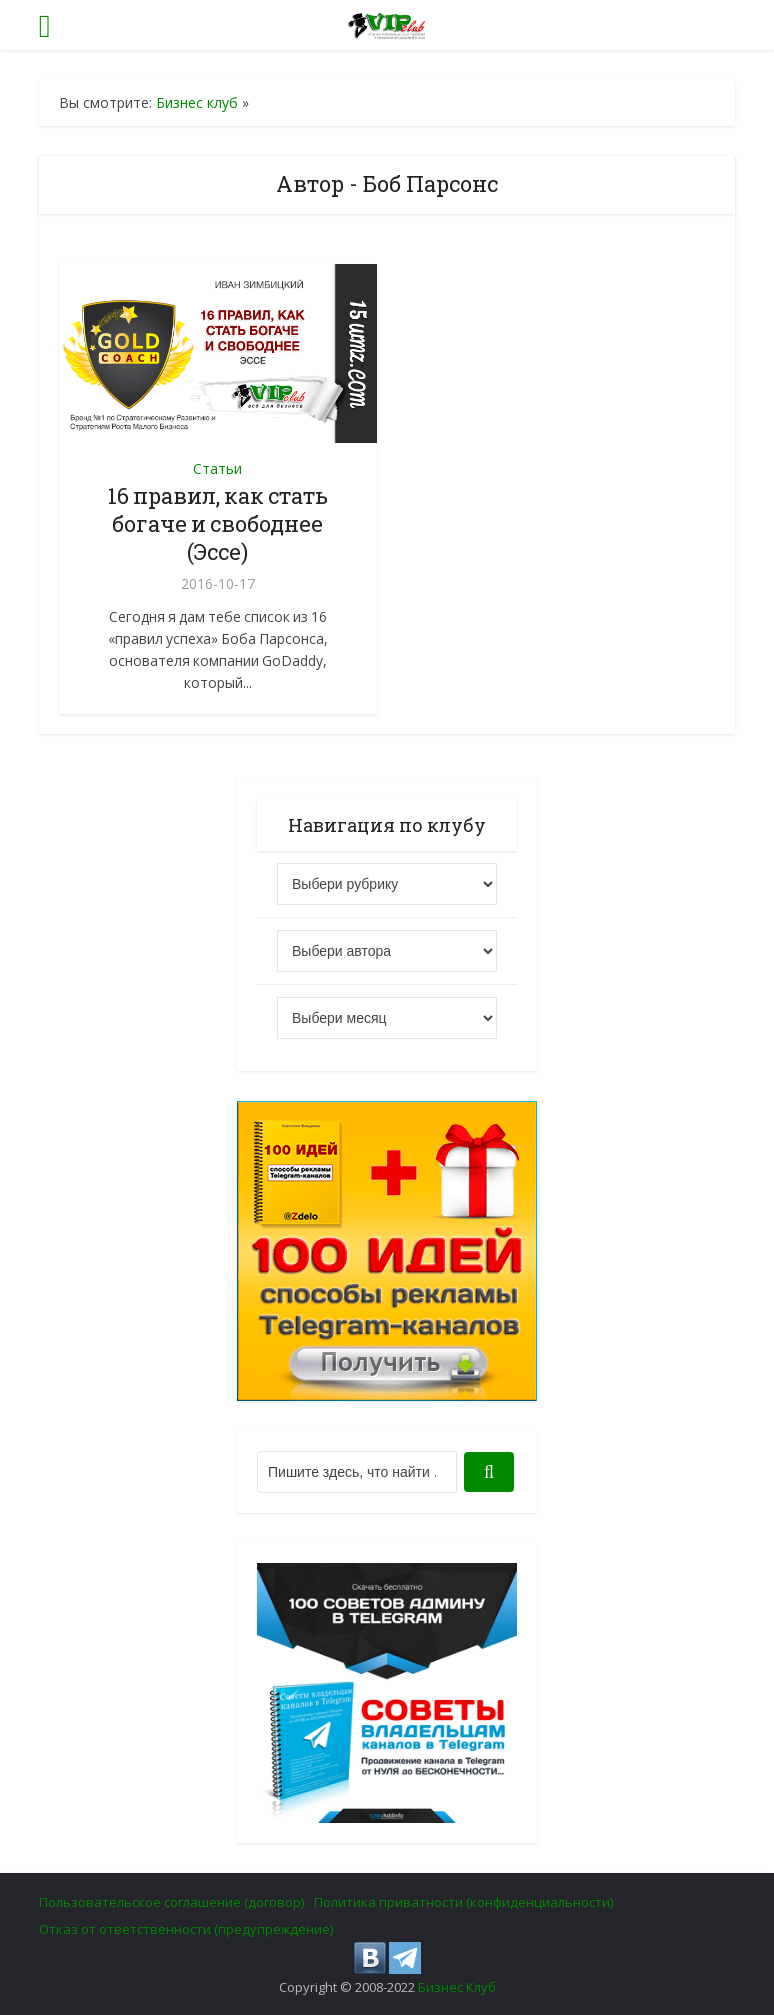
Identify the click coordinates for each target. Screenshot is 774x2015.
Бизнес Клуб (457, 1987)
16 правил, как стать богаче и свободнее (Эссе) (218, 523)
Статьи (217, 468)
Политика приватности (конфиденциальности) (463, 1902)
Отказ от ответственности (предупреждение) (186, 1929)
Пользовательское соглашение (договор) (171, 1902)
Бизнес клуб (197, 102)
